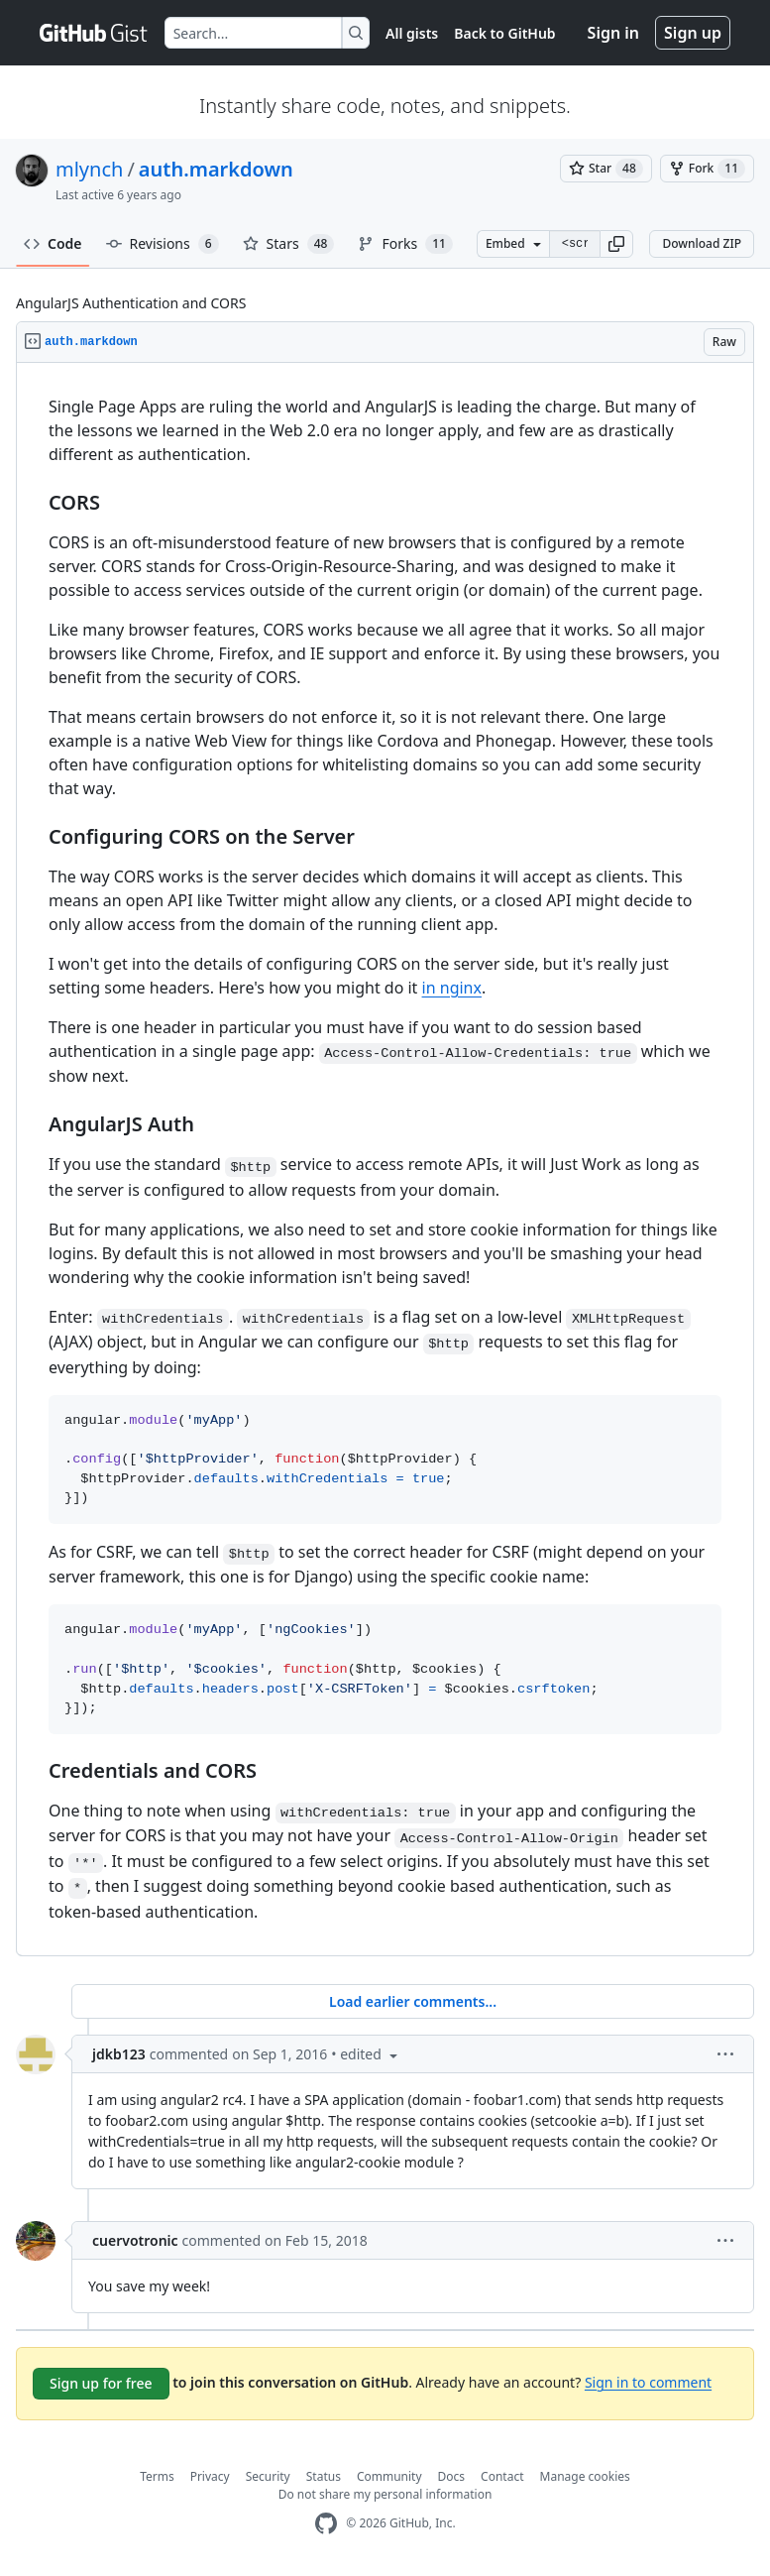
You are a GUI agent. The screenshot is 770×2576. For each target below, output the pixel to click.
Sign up (692, 33)
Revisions (162, 244)
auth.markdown (216, 169)
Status (323, 2476)
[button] (616, 244)
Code (53, 243)
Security (268, 2476)
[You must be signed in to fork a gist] (707, 168)
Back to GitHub (504, 33)
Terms (157, 2476)
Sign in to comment (648, 2381)
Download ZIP (701, 243)
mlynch (89, 169)
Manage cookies (585, 2476)
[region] (385, 1159)
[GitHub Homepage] (326, 2524)
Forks (405, 244)
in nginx (452, 987)
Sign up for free (101, 2383)
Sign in (613, 33)
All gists (411, 33)
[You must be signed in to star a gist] (606, 168)
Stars (289, 244)
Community (389, 2476)
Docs (452, 2476)
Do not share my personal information (385, 2494)
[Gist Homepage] (94, 33)
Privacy (210, 2476)
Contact (502, 2476)
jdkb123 (119, 2054)
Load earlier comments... (412, 2001)
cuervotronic (135, 2240)
